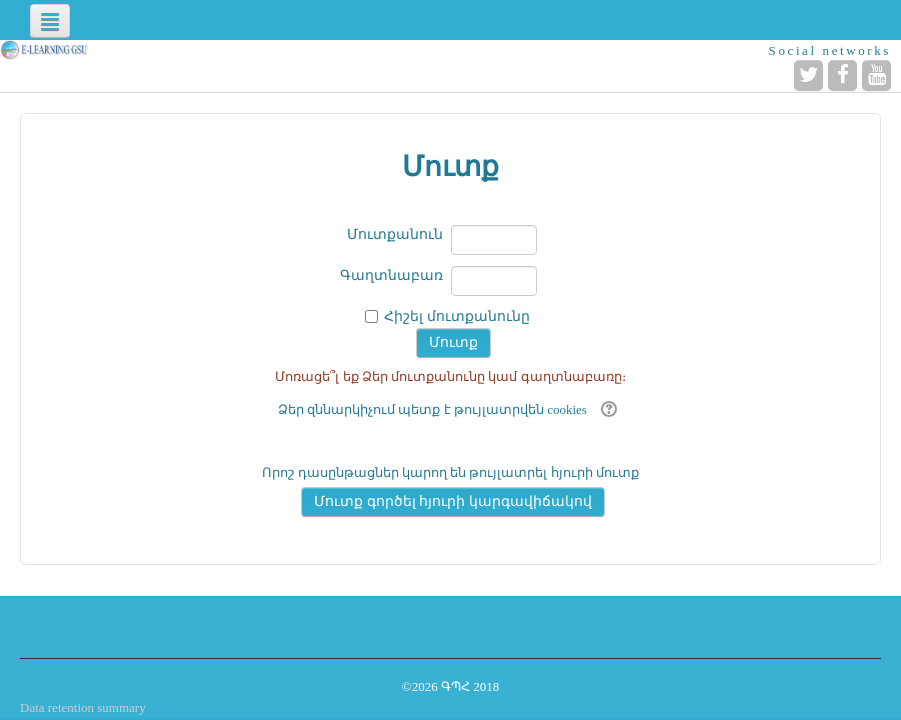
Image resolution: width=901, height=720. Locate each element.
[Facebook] (842, 75)
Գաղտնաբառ (391, 275)
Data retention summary (83, 707)
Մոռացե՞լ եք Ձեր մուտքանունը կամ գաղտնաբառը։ (450, 376)
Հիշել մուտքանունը (457, 316)
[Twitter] (808, 75)
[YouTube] (876, 75)
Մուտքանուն (395, 234)
